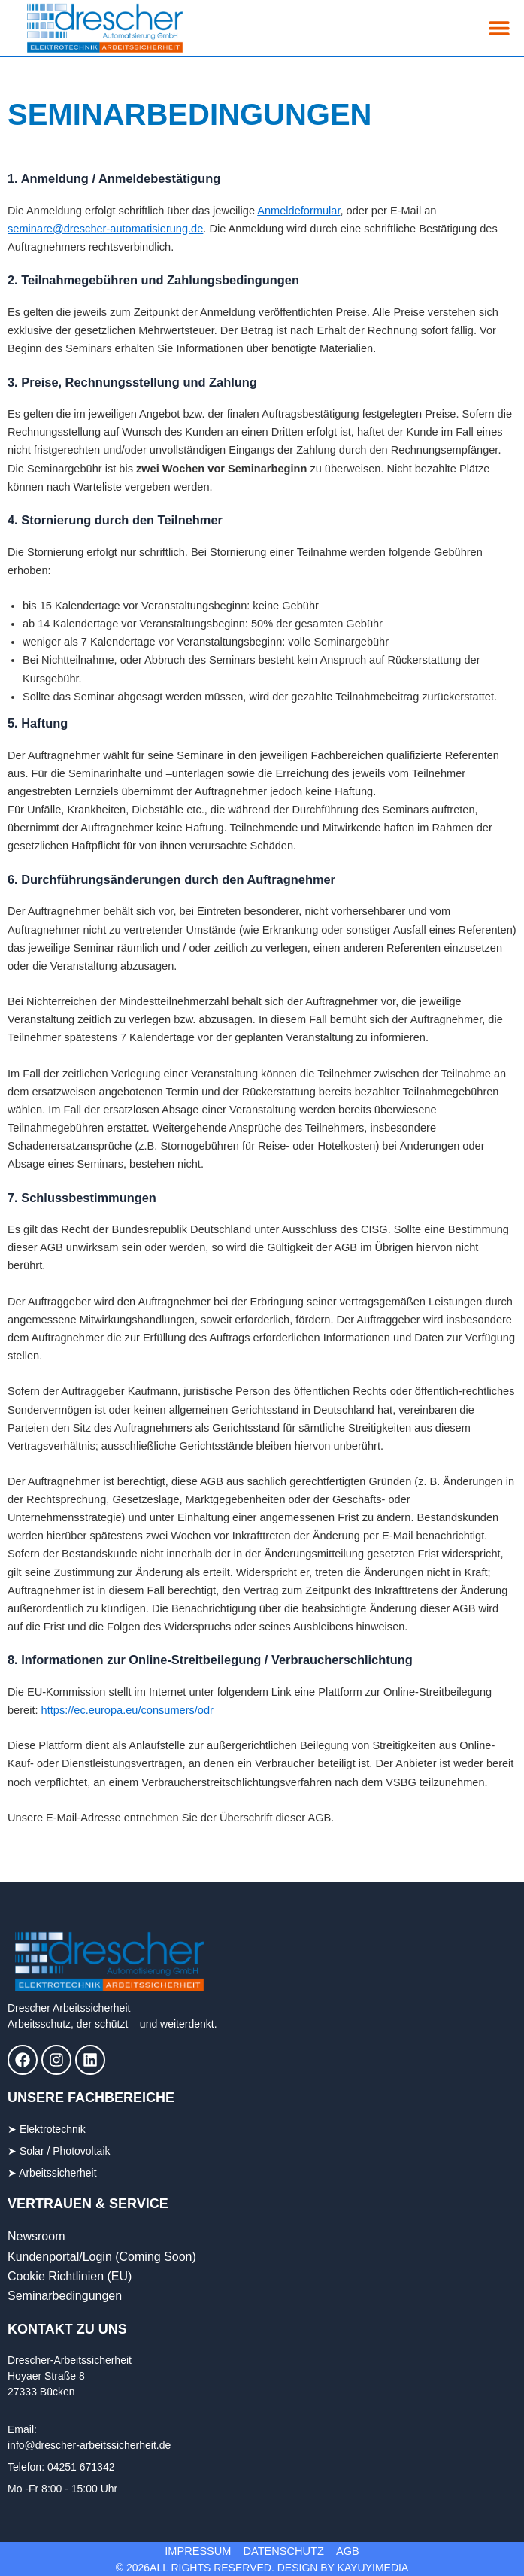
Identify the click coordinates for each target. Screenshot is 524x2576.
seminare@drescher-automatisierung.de (105, 229)
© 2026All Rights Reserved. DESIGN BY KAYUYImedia (262, 2568)
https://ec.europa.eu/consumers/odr (127, 1710)
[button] (499, 28)
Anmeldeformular (298, 211)
